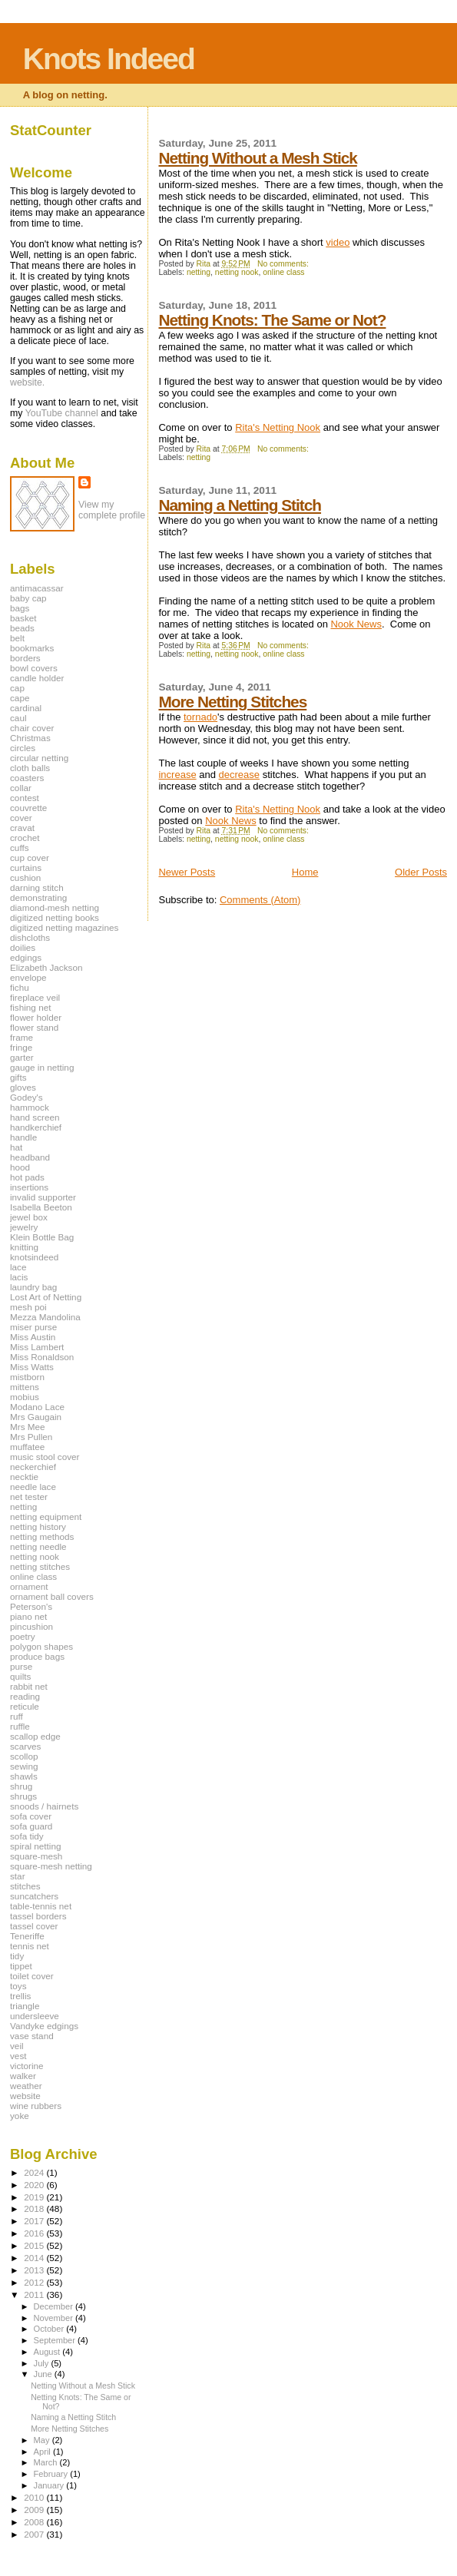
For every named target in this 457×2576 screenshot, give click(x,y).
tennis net (29, 1946)
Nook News (355, 624)
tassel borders (38, 1916)
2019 (35, 2197)
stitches (25, 1886)
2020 (35, 2185)
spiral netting (35, 1846)
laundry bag (33, 1287)
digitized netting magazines (64, 927)
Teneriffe (27, 1936)
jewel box (29, 1217)
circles (22, 748)
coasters (27, 778)
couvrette (28, 808)
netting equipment (45, 1516)
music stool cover (45, 1457)
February (52, 2473)
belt (17, 638)
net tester (29, 1497)
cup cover (29, 858)
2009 (35, 2510)
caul (18, 718)
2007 (35, 2534)
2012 (35, 2282)
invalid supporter (43, 1197)
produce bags (37, 1656)
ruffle (20, 1726)
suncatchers (34, 1896)
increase (177, 774)
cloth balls (30, 768)
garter (22, 1057)
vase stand (32, 2036)
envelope (28, 977)
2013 (35, 2270)
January (50, 2485)
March (47, 2462)
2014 (35, 2258)
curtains (25, 867)
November (54, 2318)
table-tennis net (40, 1906)
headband (30, 1157)
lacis (19, 1277)
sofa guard (31, 1826)
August (48, 2351)
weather (26, 2086)
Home (305, 872)
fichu (19, 987)
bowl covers (34, 668)
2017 (35, 2221)
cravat (22, 828)
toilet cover (32, 1976)
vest (18, 2056)
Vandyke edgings (44, 2026)
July (42, 2363)
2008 (35, 2522)
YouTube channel (61, 413)
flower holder (35, 1017)
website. (27, 382)
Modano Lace (37, 1407)
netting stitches (40, 1566)
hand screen (35, 1117)
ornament (29, 1586)
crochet (24, 838)
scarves (25, 1746)
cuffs (19, 848)
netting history (38, 1526)
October (50, 2328)
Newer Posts (186, 872)
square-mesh (36, 1856)
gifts (18, 1077)
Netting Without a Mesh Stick (257, 158)
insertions (29, 1187)
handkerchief (35, 1127)
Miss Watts (32, 1367)
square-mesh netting (51, 1866)
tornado (200, 717)
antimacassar (37, 588)
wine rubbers (35, 2106)
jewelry (24, 1227)
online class (283, 272)
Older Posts (421, 872)
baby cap (28, 598)
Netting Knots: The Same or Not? (272, 320)
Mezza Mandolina (45, 1317)
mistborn (27, 1377)
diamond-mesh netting (54, 907)
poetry (22, 1636)
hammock (29, 1107)
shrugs (23, 1796)
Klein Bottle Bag (42, 1237)
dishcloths (30, 937)
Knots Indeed (108, 58)
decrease (239, 774)
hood (20, 1167)
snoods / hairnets (44, 1806)
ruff (16, 1716)
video (337, 242)
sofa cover (30, 1816)
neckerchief (33, 1467)
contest (24, 798)
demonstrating (38, 897)
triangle (24, 2006)
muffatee (27, 1447)
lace (18, 1267)
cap (17, 688)
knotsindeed (34, 1257)
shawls (24, 1776)
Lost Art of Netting (45, 1297)
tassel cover (34, 1926)
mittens (24, 1387)
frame (21, 1037)
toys (18, 1986)
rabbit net (29, 1686)
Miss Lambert (37, 1347)
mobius (24, 1397)
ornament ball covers (52, 1596)
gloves (23, 1087)
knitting (24, 1247)
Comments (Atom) (260, 900)
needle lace (33, 1487)
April (43, 2451)
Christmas (30, 738)
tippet (21, 1966)
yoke (19, 2116)
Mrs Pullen (31, 1437)
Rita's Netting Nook (277, 427)
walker (23, 2076)
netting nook (237, 272)
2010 (35, 2497)
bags (19, 608)
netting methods (42, 1536)
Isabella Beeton (41, 1207)
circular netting (39, 758)
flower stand (34, 1027)
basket (23, 618)
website (25, 2096)
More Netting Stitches (232, 701)
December (54, 2306)
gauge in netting (42, 1067)
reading (25, 1696)
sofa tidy (27, 1836)
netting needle (38, 1546)
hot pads (27, 1177)
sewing (24, 1766)
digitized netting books (54, 917)
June (44, 2374)
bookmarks (32, 648)
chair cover (32, 728)
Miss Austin (32, 1337)
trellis (20, 1996)
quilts (20, 1676)
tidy (17, 1956)
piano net (28, 1616)
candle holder (37, 678)
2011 (35, 2295)
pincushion (31, 1626)
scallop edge (35, 1736)
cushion (25, 877)
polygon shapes (41, 1646)
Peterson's (31, 1606)
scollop (24, 1756)
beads (22, 628)
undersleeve (34, 2016)
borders (25, 658)
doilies (22, 947)
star (17, 1876)
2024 (35, 2172)
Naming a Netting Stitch (239, 505)
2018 (35, 2208)
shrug (21, 1786)
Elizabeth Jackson (46, 967)
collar (20, 788)
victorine (27, 2066)
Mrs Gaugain (35, 1417)
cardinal (25, 708)
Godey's (26, 1097)
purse (21, 1666)
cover (21, 818)
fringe (21, 1047)
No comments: (284, 264)
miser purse (33, 1327)
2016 (35, 2233)
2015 (35, 2245)
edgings (25, 957)
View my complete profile (111, 510)
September (56, 2340)
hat (16, 1147)
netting (198, 272)
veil (17, 2046)
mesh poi (28, 1307)
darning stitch (37, 887)
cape (19, 698)
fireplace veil (35, 997)
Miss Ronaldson (42, 1357)
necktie (24, 1477)
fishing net (30, 1007)
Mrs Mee (27, 1427)
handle (23, 1137)
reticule (24, 1706)
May (43, 2440)
